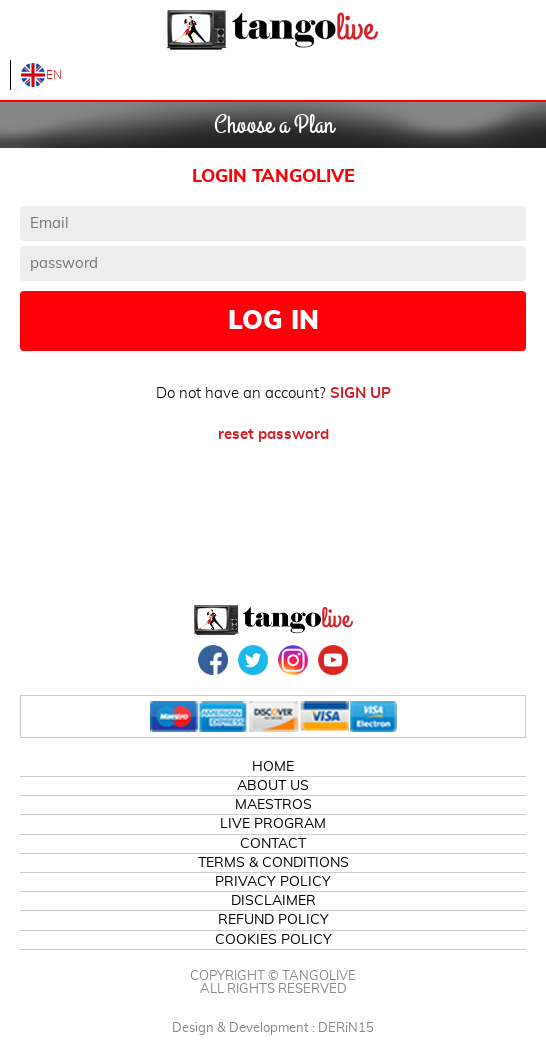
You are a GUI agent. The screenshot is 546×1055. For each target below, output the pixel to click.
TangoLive (273, 30)
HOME (273, 767)
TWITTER (253, 660)
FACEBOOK (213, 660)
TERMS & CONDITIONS (273, 863)
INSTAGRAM (293, 660)
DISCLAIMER (273, 901)
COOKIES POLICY (273, 940)
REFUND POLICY (273, 920)
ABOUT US (273, 786)
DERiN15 (346, 1028)
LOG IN (273, 321)
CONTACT (273, 844)
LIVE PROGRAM (273, 824)
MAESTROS (273, 805)
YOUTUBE (333, 660)
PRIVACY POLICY (273, 882)
